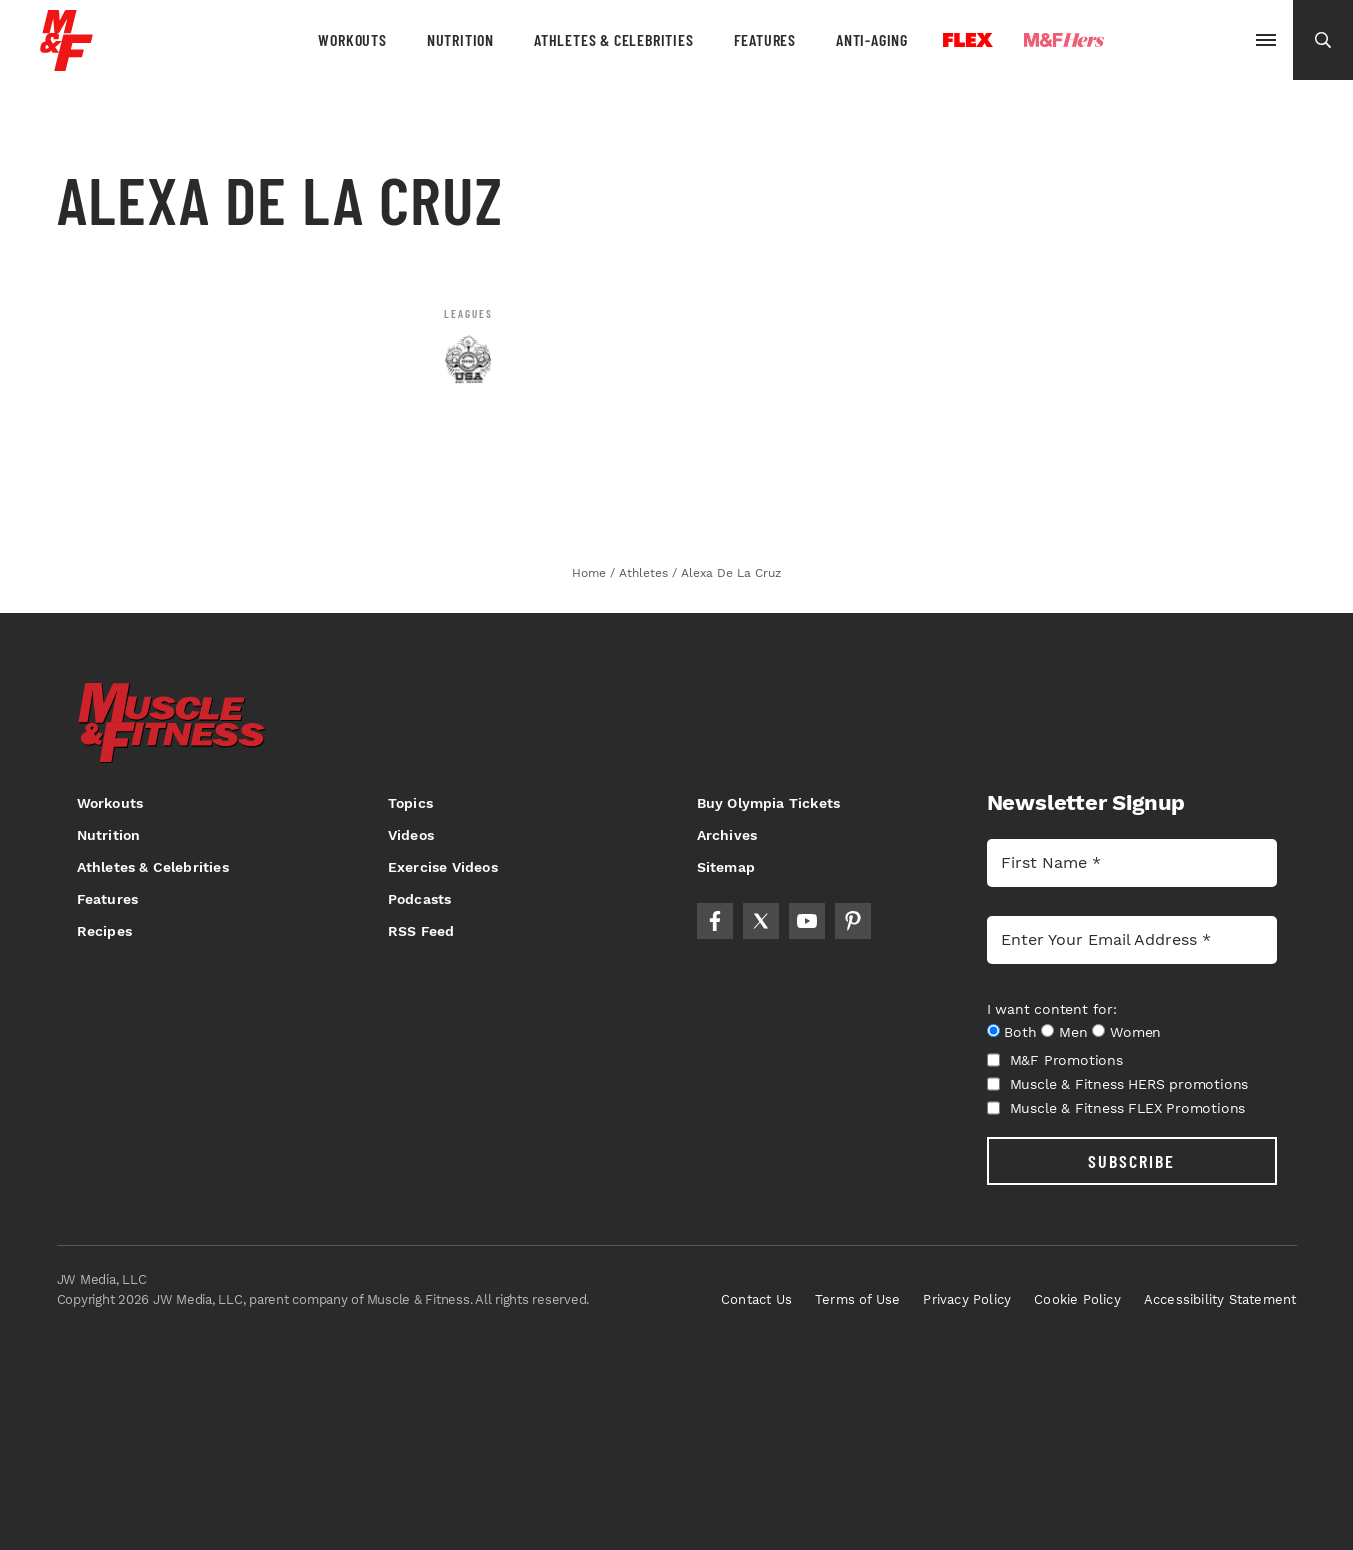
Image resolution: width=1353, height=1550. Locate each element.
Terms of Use (857, 1299)
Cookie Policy (1077, 1299)
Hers (1064, 40)
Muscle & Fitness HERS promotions (1118, 1084)
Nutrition (460, 39)
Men (1073, 1032)
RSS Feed (421, 931)
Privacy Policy (967, 1299)
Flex (968, 40)
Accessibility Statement (1220, 1299)
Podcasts (420, 899)
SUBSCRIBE (1131, 1161)
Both (1020, 1032)
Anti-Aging (872, 39)
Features (765, 39)
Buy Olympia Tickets (769, 803)
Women (1135, 1032)
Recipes (104, 931)
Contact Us (756, 1299)
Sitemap (726, 867)
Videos (411, 835)
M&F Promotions (1055, 1060)
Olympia (1179, 41)
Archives (727, 835)
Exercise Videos (443, 867)
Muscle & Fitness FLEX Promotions (1116, 1108)
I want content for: (1052, 1009)
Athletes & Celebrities (614, 39)
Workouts (352, 39)
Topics (410, 803)
